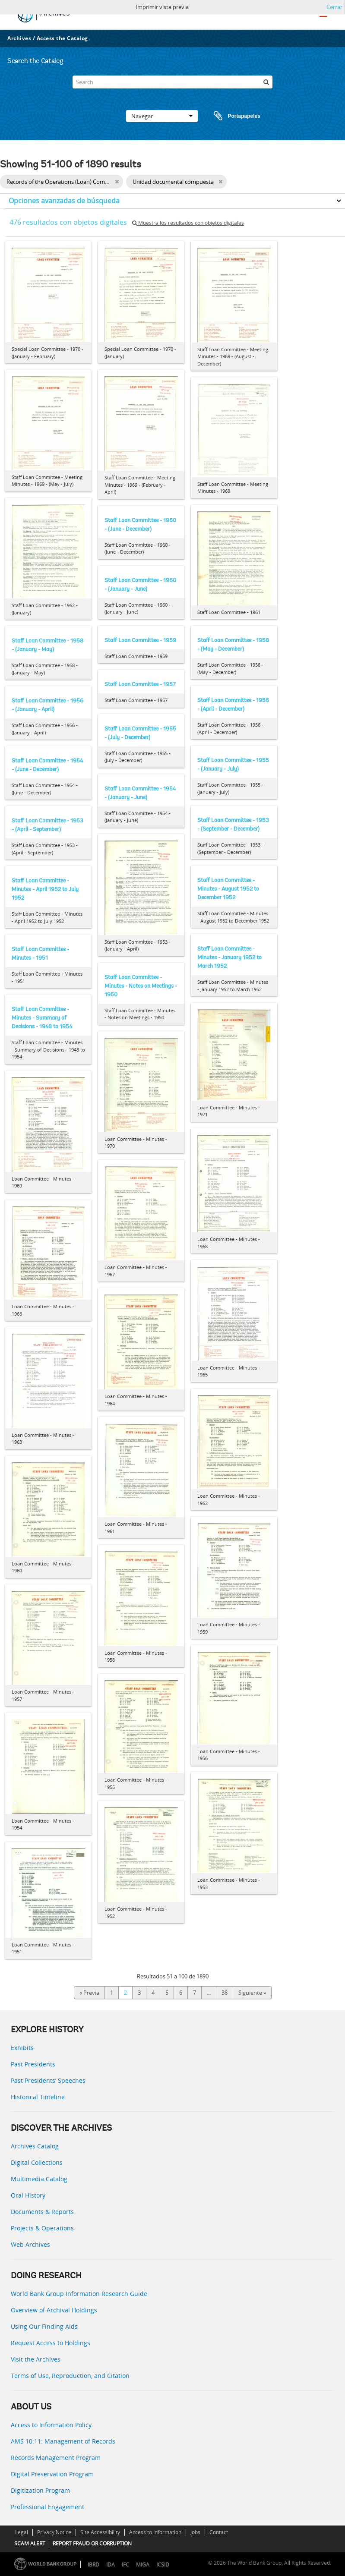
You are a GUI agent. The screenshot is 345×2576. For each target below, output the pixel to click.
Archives (19, 38)
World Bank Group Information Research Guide (79, 2293)
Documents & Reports (42, 2212)
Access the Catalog (62, 38)
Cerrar (334, 7)
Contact (218, 2532)
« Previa (89, 1993)
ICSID (162, 2564)
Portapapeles (229, 116)
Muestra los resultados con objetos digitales (188, 223)
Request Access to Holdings (50, 2343)
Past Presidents (33, 2064)
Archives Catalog (35, 2146)
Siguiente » (252, 1993)
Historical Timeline (38, 2097)
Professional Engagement (47, 2507)
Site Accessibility (100, 2532)
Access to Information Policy (51, 2425)
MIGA (142, 2564)
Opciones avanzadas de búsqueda (64, 200)
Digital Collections (37, 2162)
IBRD (93, 2564)
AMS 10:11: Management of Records (63, 2441)
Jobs (195, 2532)
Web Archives (30, 2244)
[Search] (173, 82)
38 (225, 1993)
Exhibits (22, 2048)
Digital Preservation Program (52, 2474)
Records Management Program (56, 2457)
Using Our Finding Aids (44, 2326)
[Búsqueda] (266, 82)
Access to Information (155, 2532)
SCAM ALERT (29, 2543)
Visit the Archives (35, 2359)
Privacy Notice (54, 2532)
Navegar (162, 116)
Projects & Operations (42, 2228)
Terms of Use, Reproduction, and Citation (70, 2375)
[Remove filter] (117, 181)
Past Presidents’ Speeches (48, 2080)
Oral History (28, 2195)
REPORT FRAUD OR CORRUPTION (92, 2543)
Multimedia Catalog (39, 2179)
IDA (110, 2564)
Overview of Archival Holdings (54, 2310)
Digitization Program (40, 2490)
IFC (125, 2564)
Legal (21, 2532)
